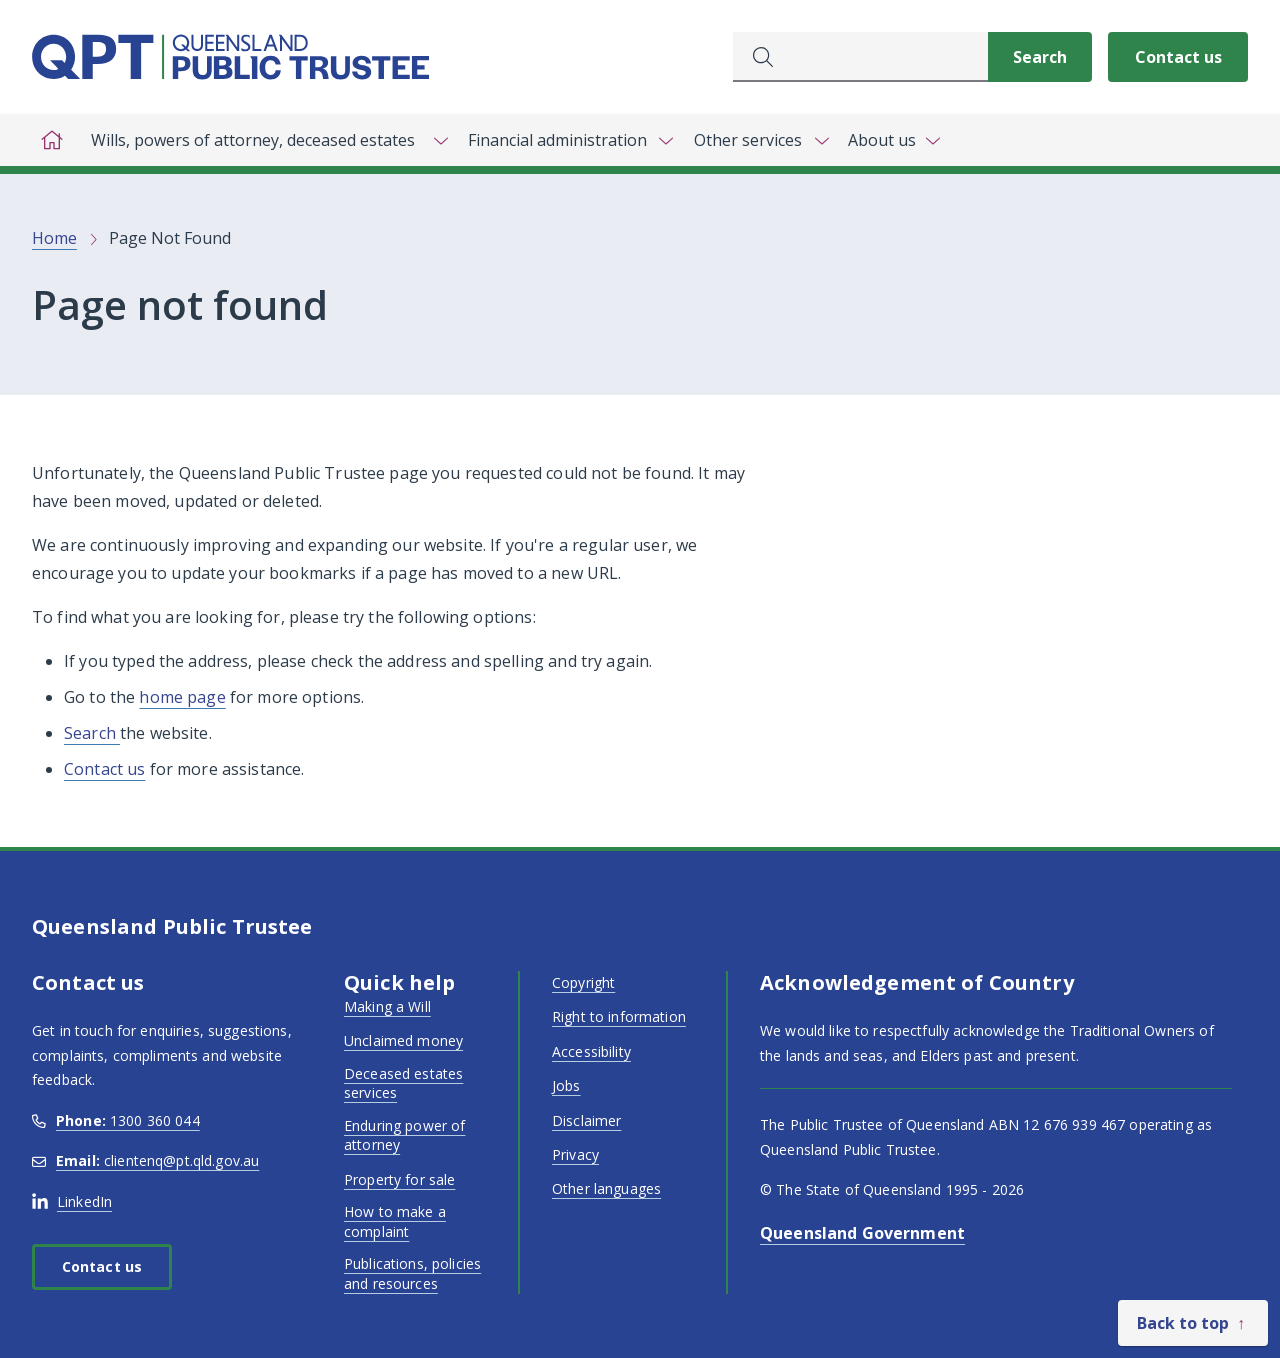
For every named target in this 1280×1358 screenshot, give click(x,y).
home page (182, 697)
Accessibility (591, 1051)
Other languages (606, 1188)
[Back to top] (1193, 1323)
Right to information (619, 1016)
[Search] (1040, 57)
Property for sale (399, 1179)
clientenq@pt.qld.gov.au (145, 1160)
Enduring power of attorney (404, 1135)
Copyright (583, 982)
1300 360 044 (116, 1120)
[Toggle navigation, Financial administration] (569, 140)
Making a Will (387, 1006)
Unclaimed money (403, 1040)
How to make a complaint (395, 1221)
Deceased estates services (403, 1083)
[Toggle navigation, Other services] (760, 140)
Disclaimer (586, 1120)
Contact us (1178, 57)
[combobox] (860, 57)
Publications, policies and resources (412, 1273)
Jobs (566, 1085)
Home (54, 238)
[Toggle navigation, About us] (893, 140)
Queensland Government (862, 1233)
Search (92, 733)
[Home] (52, 140)
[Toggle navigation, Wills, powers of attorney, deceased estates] (264, 140)
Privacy (575, 1154)
